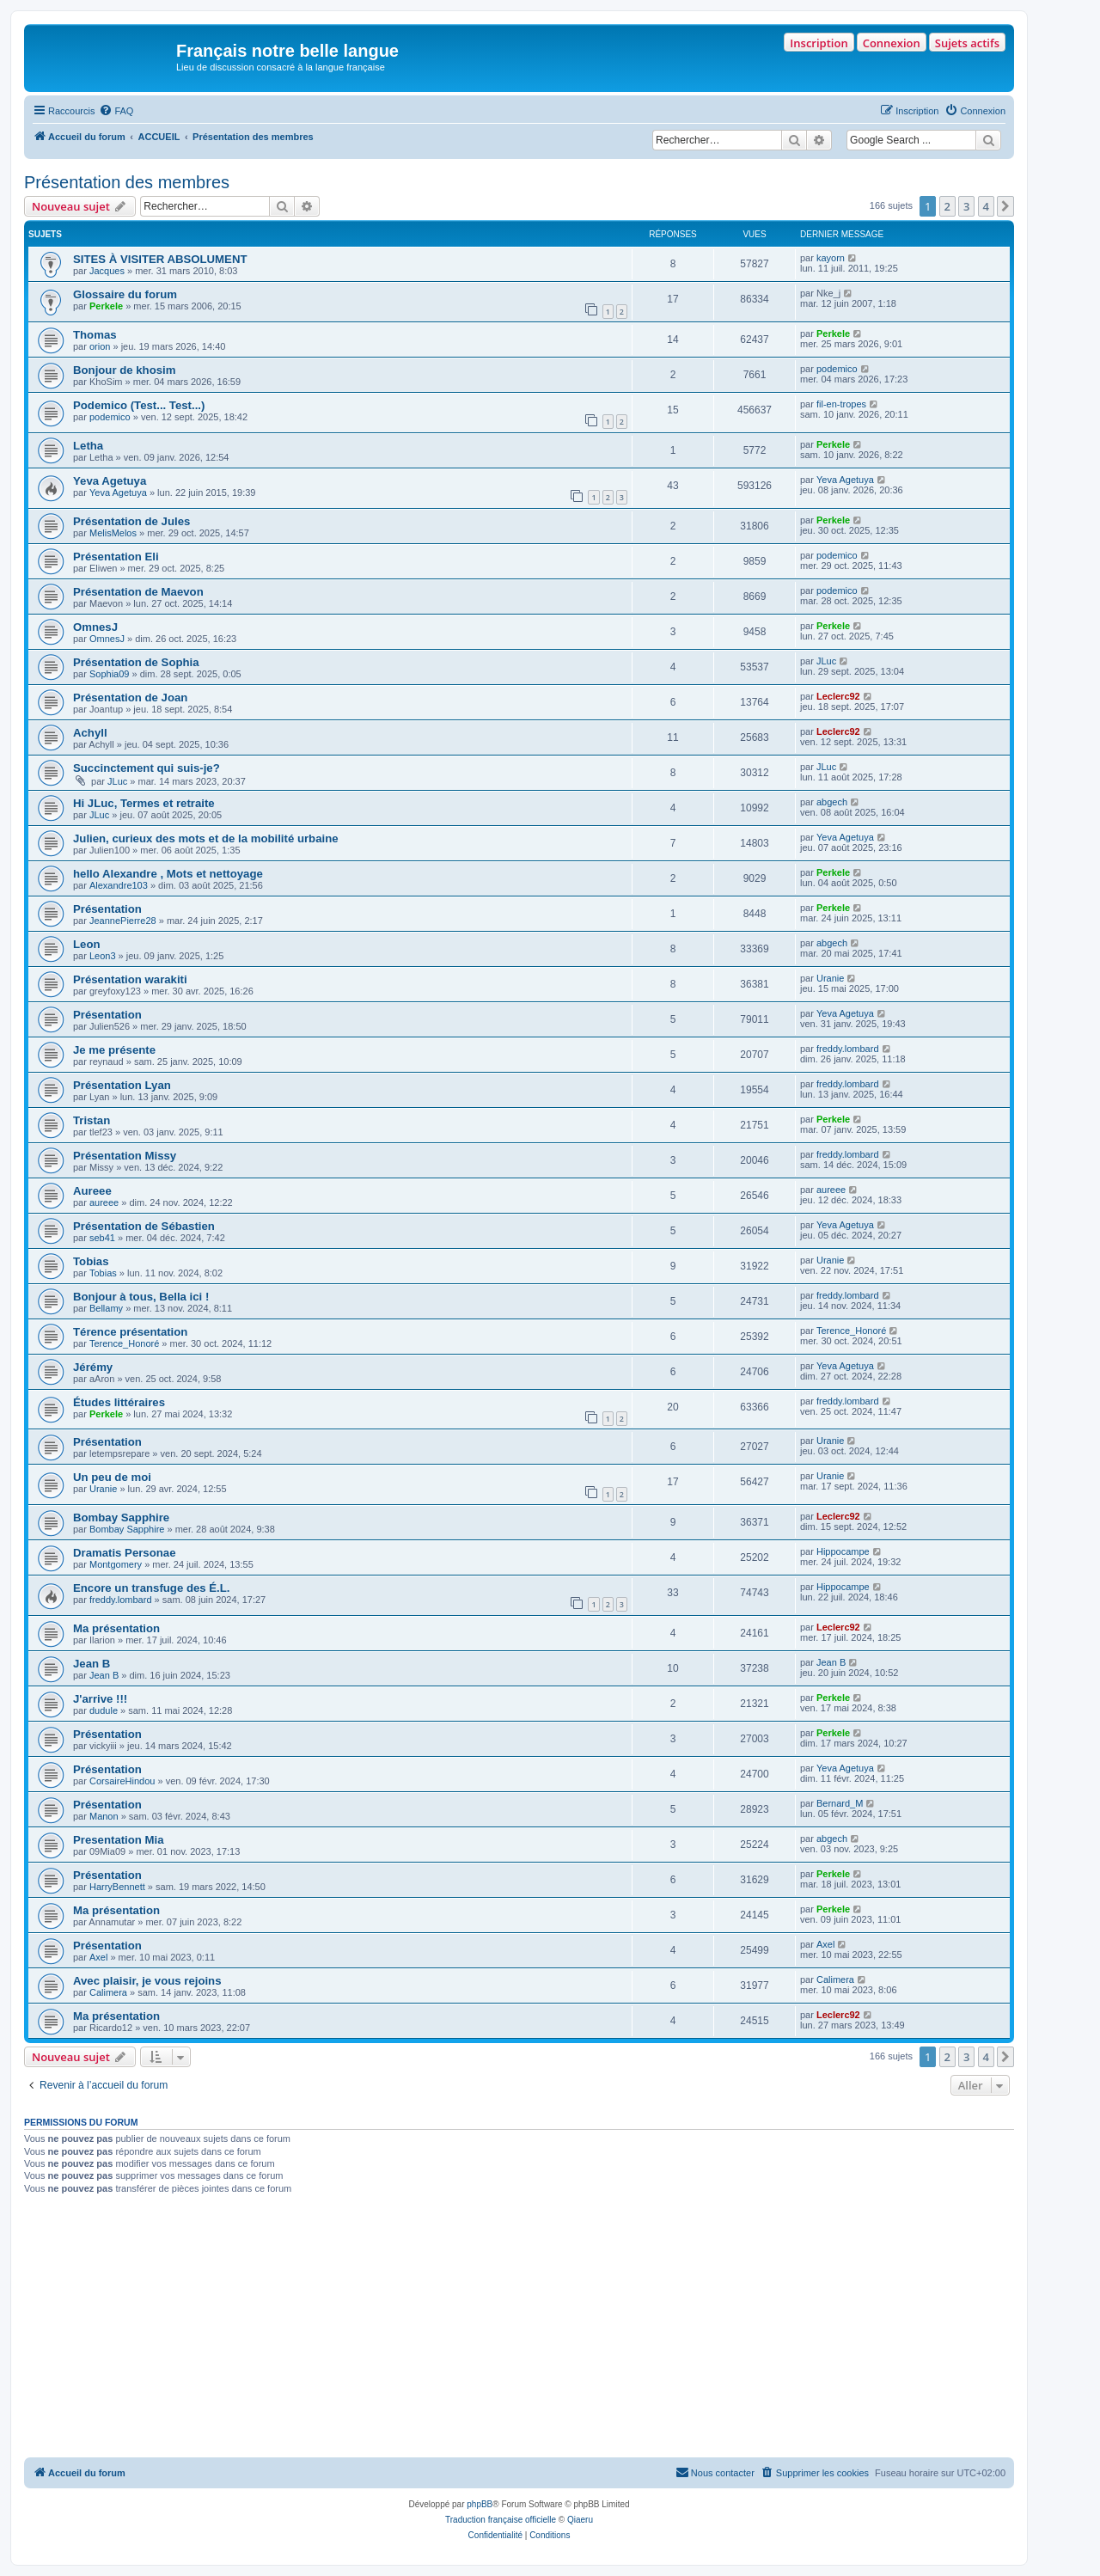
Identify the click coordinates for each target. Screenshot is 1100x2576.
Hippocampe (843, 1551)
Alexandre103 (118, 885)
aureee (104, 1202)
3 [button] (966, 206)
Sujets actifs (967, 43)
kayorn (830, 258)
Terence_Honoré (124, 1343)
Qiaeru (580, 2519)
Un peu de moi (112, 1477)
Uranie (830, 978)
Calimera (108, 1992)
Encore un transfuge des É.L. (151, 1588)
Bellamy (106, 1308)
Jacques (107, 271)
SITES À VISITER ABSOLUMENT (160, 259)
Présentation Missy (124, 1155)
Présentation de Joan (130, 697)
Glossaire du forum (125, 294)
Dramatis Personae (124, 1552)
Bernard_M (839, 1803)
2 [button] (947, 206)
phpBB (479, 2504)
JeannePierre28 (122, 920)
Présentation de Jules (131, 521)
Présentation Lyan (122, 1085)
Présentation (107, 909)
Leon (87, 944)
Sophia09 (109, 674)
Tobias (91, 1261)
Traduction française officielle (500, 2519)
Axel (98, 1957)
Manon (104, 1816)
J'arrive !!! (100, 1698)
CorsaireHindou (122, 1781)
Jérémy (93, 1367)
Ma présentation (116, 1628)
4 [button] (986, 206)
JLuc (826, 661)
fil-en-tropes (841, 404)
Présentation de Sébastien (144, 1226)
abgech (831, 802)
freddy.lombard (847, 1048)
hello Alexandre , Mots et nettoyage (168, 873)
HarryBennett (117, 1887)
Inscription (818, 43)
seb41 (102, 1238)
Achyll (90, 732)
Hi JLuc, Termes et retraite (144, 803)
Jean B (91, 1663)
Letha (88, 445)
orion (99, 346)
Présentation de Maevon (138, 591)
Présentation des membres (126, 182)
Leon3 (102, 956)
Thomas (95, 334)
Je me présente (114, 1049)
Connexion (891, 43)
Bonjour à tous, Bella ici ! (141, 1296)
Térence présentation (130, 1331)
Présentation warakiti (130, 979)
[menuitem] (116, 111)
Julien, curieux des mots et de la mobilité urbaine (206, 838)
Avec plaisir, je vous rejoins (147, 1980)
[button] (1005, 206)
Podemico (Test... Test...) (139, 405)
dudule (103, 1710)
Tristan (91, 1120)
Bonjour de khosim (124, 370)
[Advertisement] (519, 2328)
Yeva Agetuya (109, 480)
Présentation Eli (116, 556)
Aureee (92, 1190)
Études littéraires (119, 1402)
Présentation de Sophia (136, 662)
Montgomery (115, 1564)
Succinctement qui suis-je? (146, 768)
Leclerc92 (838, 696)
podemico (837, 369)
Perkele (106, 306)
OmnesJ (95, 627)
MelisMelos (113, 533)
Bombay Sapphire (121, 1517)
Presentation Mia (118, 1839)
